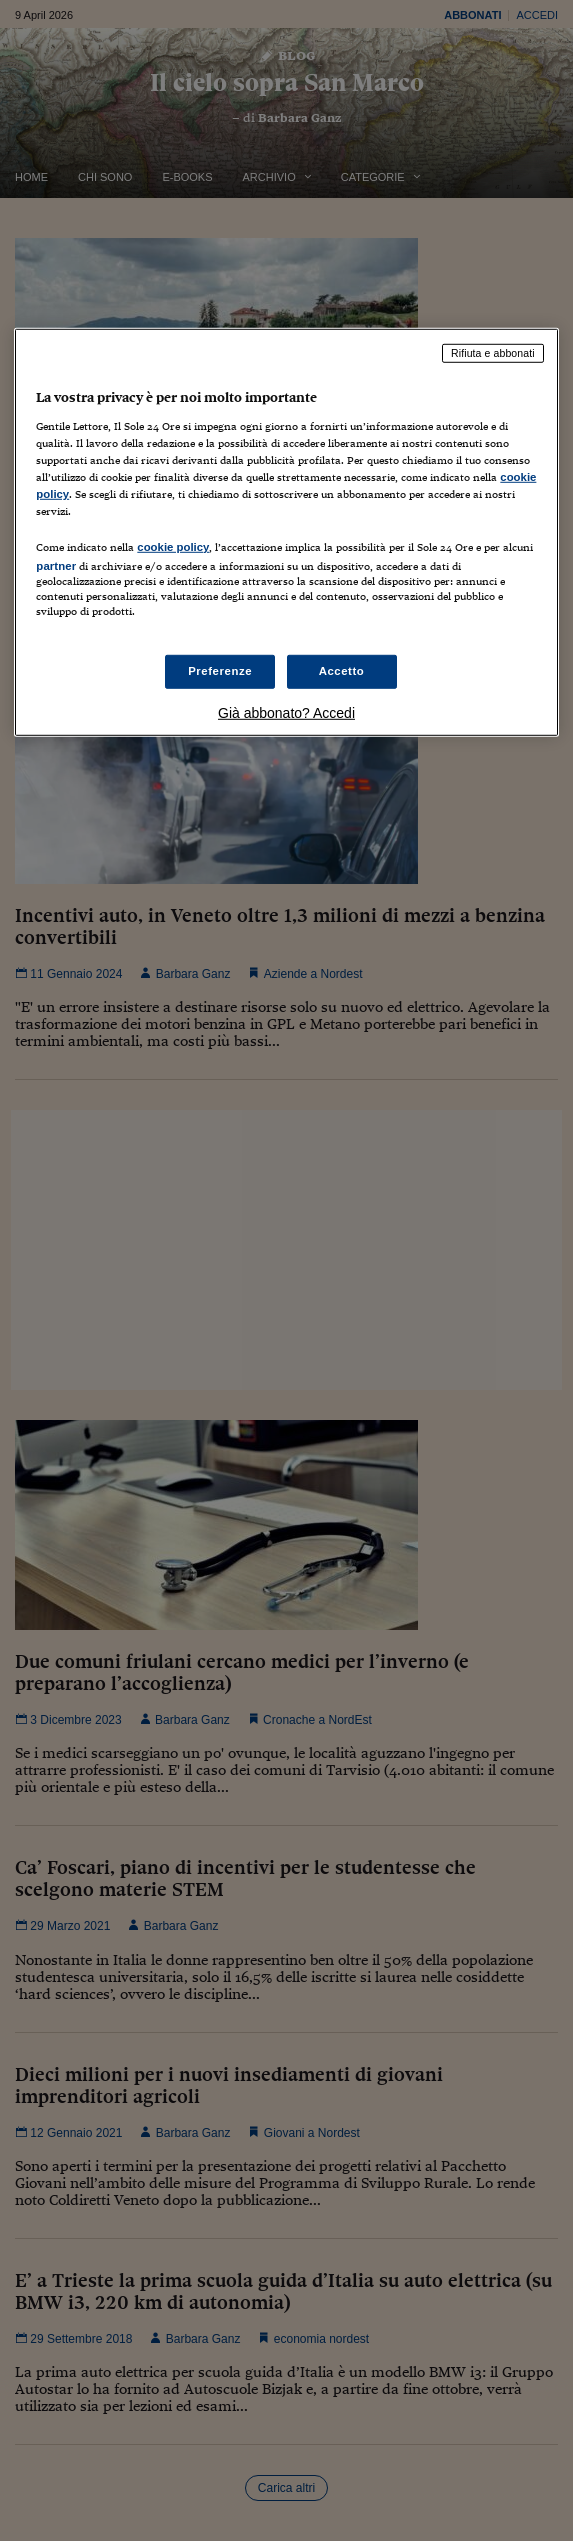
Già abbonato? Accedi (286, 713)
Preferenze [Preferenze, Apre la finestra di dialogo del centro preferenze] (220, 671)
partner (56, 566)
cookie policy (173, 547)
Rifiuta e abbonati (493, 353)
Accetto (342, 671)
